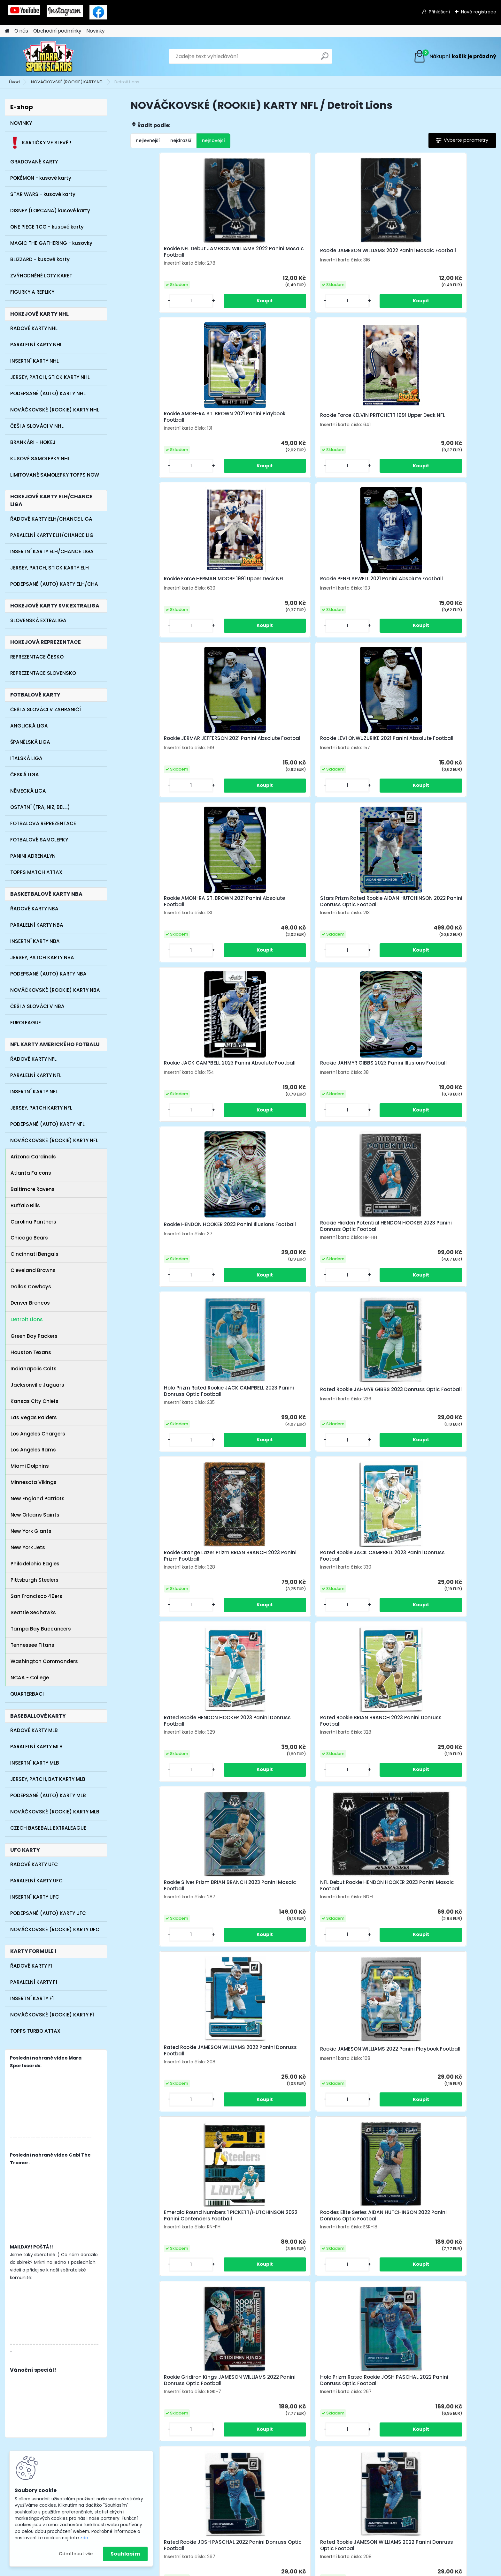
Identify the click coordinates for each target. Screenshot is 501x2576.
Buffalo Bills (25, 1205)
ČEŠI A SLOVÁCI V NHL (37, 426)
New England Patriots (38, 1498)
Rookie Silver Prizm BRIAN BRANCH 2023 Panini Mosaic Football (172, 1105)
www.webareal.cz (276, 2570)
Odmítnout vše (76, 2554)
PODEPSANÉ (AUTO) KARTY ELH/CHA (54, 584)
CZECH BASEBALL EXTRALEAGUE (48, 1828)
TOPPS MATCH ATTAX (36, 872)
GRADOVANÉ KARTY (34, 161)
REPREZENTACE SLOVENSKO (43, 673)
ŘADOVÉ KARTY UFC (34, 1864)
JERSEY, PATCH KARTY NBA (42, 957)
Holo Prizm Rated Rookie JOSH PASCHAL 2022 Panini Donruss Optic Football (449, 1276)
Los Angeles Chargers (38, 1433)
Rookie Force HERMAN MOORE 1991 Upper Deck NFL (172, 423)
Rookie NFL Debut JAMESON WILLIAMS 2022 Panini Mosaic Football (173, 255)
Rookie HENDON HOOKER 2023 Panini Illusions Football (173, 761)
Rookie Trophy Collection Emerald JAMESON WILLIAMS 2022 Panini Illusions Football (402, 1447)
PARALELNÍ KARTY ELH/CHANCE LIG (52, 535)
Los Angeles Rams (33, 1449)
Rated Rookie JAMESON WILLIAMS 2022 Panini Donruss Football (357, 1105)
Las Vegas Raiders (34, 1417)
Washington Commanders (44, 1661)
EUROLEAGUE (25, 1022)
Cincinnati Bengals (34, 1254)
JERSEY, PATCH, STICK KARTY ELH (49, 567)
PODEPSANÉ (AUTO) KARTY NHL (48, 393)
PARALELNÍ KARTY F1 (33, 1982)
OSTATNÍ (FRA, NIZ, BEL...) (40, 807)
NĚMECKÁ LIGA (28, 790)
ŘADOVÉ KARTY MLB (34, 1730)
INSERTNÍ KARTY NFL (34, 1091)
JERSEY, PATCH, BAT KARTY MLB (47, 1779)
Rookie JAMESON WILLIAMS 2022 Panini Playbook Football (449, 1104)
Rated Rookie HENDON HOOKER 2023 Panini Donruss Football (357, 932)
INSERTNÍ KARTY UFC (34, 1897)
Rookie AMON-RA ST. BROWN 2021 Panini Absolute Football (173, 590)
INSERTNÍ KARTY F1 (32, 1998)
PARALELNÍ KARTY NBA (36, 925)
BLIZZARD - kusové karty (40, 259)
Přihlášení (439, 12)
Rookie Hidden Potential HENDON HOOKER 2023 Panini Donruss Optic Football (264, 762)
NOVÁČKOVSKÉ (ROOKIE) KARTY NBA (55, 990)
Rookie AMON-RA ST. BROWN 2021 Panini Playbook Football (356, 254)
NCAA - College (30, 1677)
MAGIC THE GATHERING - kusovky (51, 243)
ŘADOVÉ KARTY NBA (34, 908)
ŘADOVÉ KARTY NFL (33, 1059)
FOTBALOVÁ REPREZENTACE (43, 823)
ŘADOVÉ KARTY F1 (31, 1965)
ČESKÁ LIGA (24, 774)
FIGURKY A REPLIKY (32, 292)
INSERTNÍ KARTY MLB (34, 1762)
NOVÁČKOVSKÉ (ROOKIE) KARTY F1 (52, 2014)
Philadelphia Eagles (35, 1563)
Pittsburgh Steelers (34, 1580)
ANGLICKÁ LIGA (29, 725)
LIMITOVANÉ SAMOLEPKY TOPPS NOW (54, 474)
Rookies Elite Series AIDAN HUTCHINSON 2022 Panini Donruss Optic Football (260, 1276)
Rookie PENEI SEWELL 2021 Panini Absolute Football (267, 423)
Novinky (96, 30)
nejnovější (213, 140)
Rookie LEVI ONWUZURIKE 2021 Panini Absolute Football (447, 423)
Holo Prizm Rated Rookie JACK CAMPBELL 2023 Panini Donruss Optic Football (358, 762)
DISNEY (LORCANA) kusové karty (50, 210)
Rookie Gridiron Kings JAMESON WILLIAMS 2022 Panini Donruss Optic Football (358, 1276)
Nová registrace (478, 12)
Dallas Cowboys (31, 1286)
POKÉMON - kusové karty (40, 178)
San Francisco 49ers (36, 1596)
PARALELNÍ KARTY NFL (35, 1075)
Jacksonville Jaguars (37, 1385)
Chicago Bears (29, 1237)
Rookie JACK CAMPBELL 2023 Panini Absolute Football (355, 590)
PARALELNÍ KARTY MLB (36, 1746)
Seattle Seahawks (33, 1612)
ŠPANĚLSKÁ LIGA (30, 742)
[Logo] (49, 56)
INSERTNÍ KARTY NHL (34, 361)
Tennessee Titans (32, 1645)
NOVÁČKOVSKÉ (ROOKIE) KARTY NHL (54, 409)
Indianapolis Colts (34, 1368)
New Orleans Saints (35, 1514)
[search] (324, 58)
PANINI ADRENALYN (33, 856)
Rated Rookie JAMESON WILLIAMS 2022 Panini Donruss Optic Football (311, 1447)
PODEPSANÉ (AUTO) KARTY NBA (48, 973)
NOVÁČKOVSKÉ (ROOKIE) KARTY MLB (54, 1811)
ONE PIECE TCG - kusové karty (47, 226)
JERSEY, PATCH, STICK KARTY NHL (50, 377)
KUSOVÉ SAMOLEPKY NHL (40, 458)
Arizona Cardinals (33, 1156)
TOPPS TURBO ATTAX (35, 2031)
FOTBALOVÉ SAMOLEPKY (39, 839)
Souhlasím (125, 2553)
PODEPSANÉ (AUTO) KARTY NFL (47, 1124)
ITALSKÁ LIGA (26, 758)
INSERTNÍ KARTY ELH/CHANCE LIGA (52, 551)
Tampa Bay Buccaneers (41, 1628)
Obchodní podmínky (57, 30)
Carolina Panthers (33, 1221)
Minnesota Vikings (34, 1482)
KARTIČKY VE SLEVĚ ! (40, 142)
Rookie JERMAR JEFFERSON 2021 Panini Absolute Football (358, 423)
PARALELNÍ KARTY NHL (36, 344)
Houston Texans (31, 1352)
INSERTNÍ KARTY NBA (35, 941)
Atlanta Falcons (31, 1173)
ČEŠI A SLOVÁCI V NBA (37, 1006)
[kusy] (151, 307)
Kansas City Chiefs (34, 1401)
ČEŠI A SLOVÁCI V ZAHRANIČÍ (45, 709)
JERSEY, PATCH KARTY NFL (41, 1107)
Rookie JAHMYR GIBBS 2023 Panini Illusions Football (445, 590)
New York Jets (28, 1547)
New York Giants (31, 1531)
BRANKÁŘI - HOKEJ (33, 442)
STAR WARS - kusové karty (42, 194)
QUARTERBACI (27, 1694)
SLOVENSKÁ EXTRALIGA (38, 620)
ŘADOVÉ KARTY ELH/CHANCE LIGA (51, 519)
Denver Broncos (30, 1302)
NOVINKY (21, 123)
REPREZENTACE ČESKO (37, 656)
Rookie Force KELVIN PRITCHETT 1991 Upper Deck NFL (449, 254)
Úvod (14, 82)
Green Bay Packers (34, 1336)
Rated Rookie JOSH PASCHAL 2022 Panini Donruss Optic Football (218, 1447)
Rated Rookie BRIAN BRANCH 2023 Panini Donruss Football (448, 932)
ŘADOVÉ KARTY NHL (34, 328)
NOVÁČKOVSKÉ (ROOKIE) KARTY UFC (54, 1929)
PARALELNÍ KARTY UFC (36, 1880)
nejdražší (180, 140)
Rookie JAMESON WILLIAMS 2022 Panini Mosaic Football (263, 254)
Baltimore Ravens (33, 1189)
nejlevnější (148, 140)
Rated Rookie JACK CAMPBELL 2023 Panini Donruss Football (264, 932)
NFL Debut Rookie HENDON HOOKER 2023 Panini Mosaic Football (262, 1105)
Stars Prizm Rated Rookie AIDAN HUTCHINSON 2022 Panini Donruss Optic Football (265, 591)
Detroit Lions (27, 1319)
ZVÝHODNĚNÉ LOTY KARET (41, 275)
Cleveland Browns (33, 1270)
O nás (21, 30)
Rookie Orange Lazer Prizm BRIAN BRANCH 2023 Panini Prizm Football (170, 934)
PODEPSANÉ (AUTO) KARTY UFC (48, 1913)
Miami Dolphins (30, 1466)
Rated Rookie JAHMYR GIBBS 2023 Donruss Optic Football (447, 761)
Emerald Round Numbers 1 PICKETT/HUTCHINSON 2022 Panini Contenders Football (171, 1276)
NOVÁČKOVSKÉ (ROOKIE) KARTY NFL (67, 82)
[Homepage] (7, 31)
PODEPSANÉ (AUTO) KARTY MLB (48, 1795)
